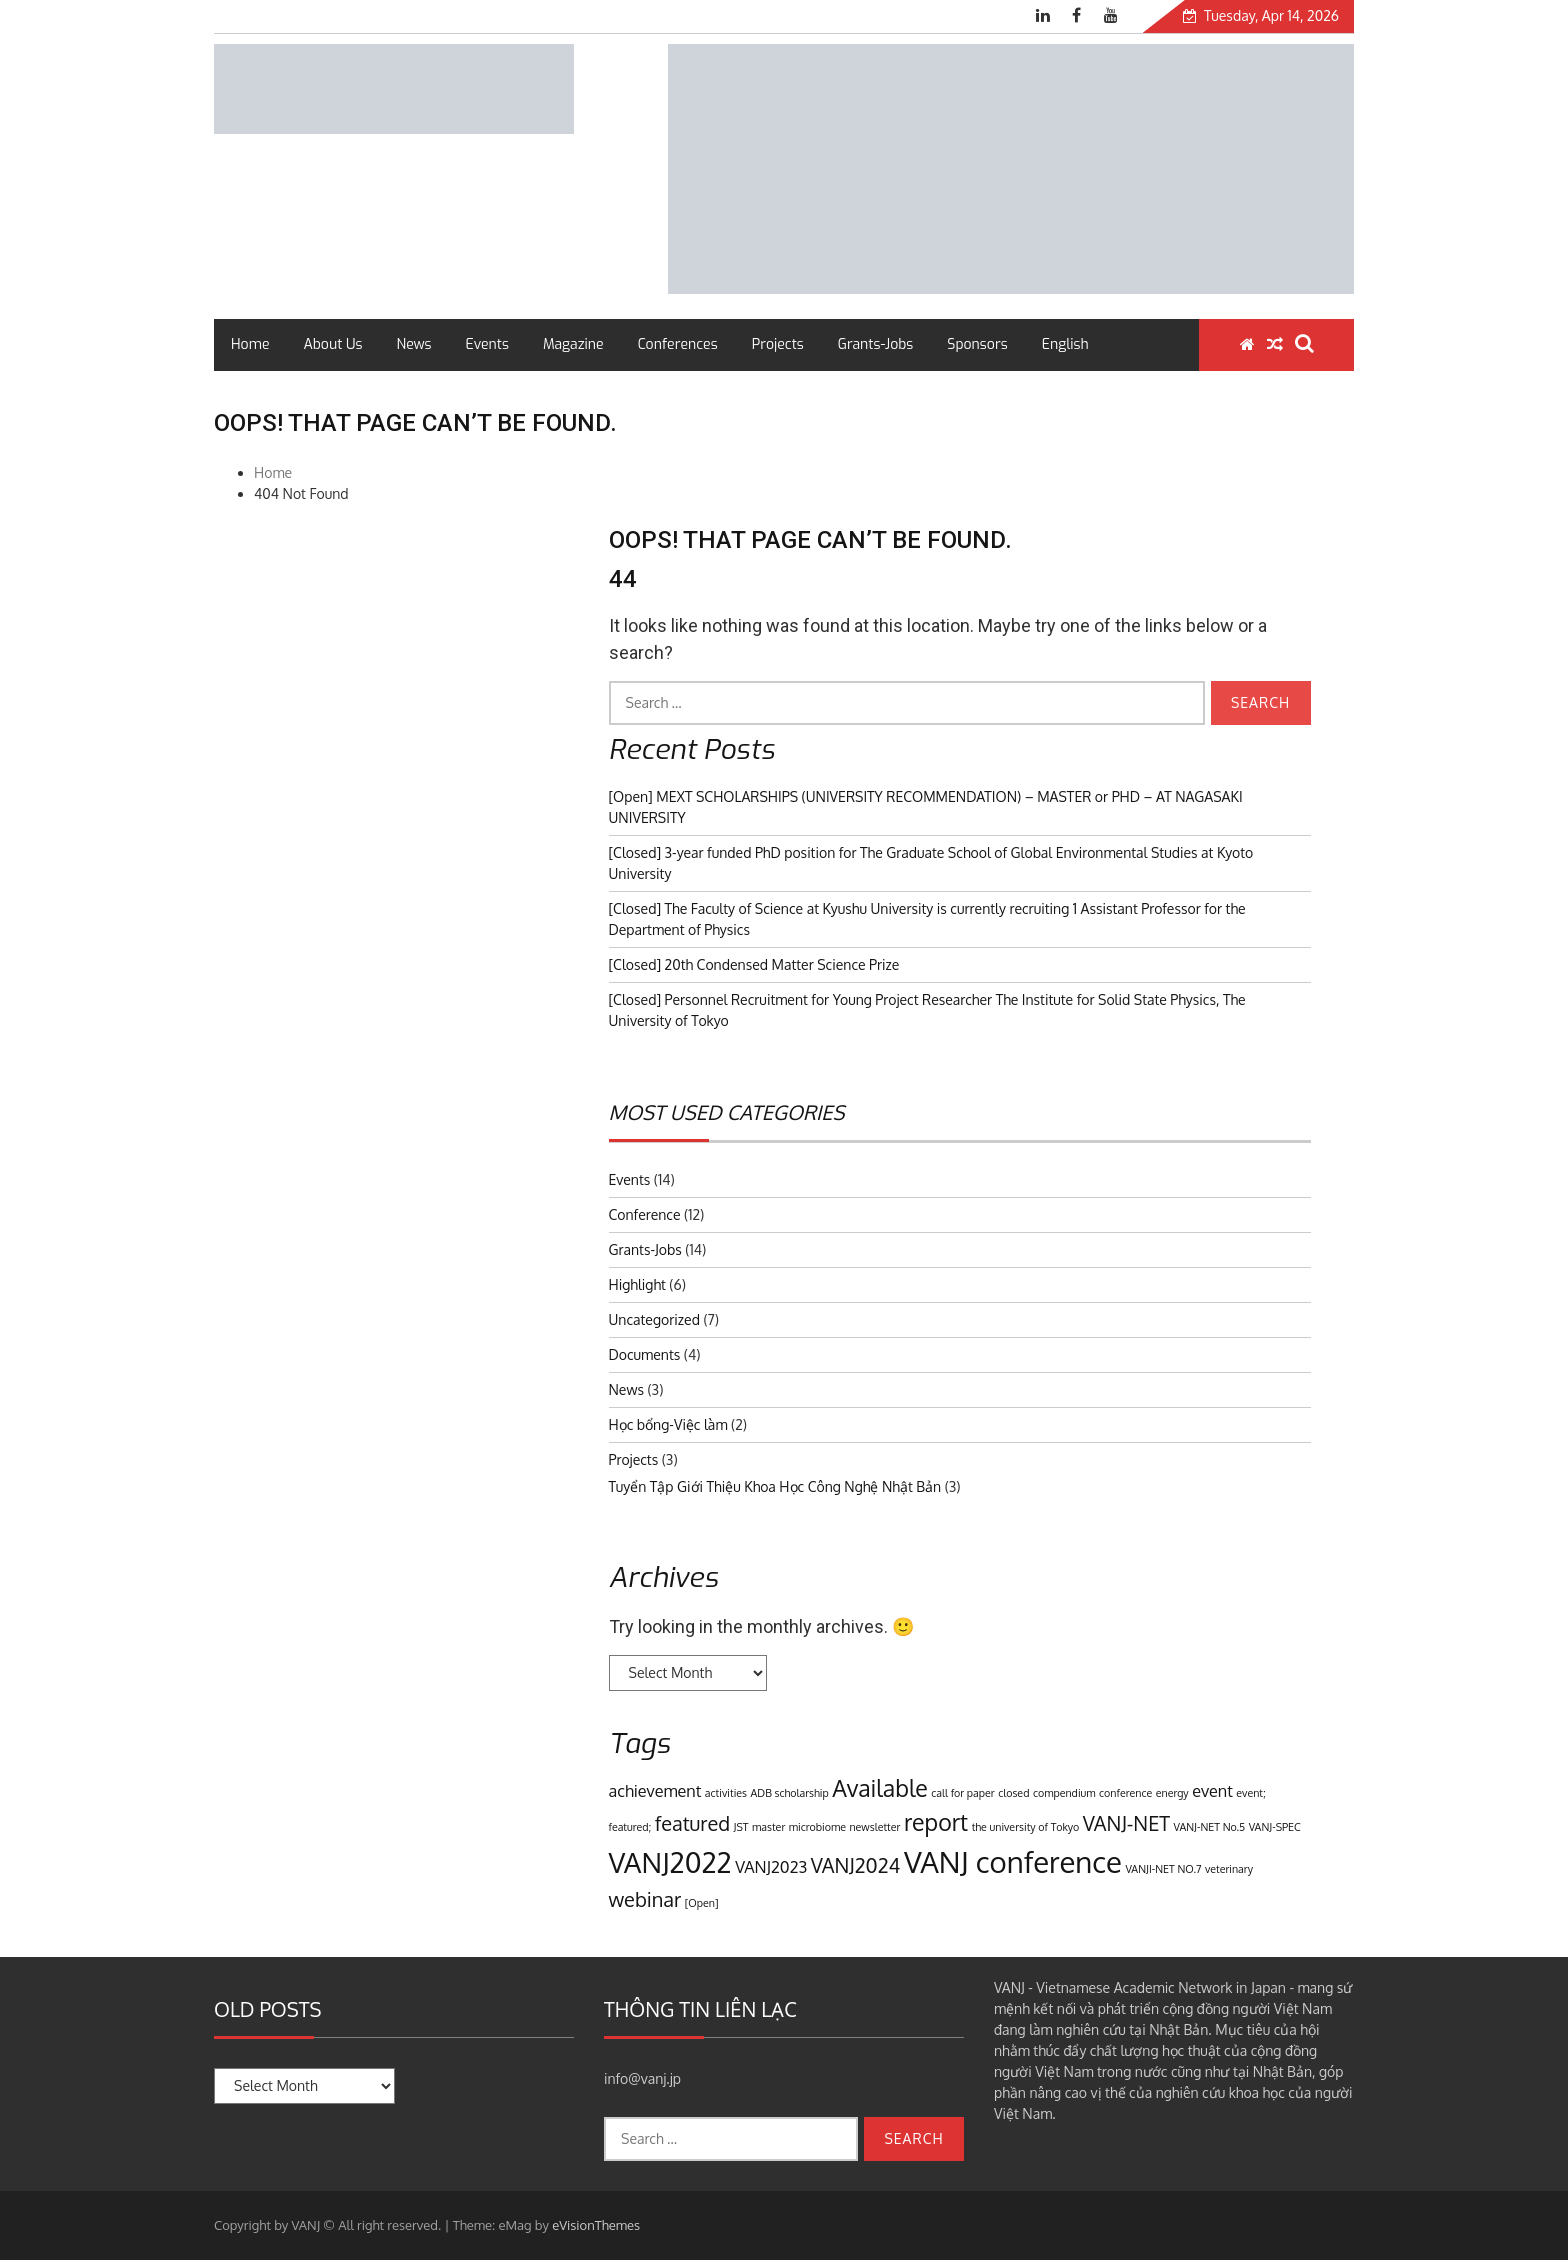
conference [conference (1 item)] (1125, 1793)
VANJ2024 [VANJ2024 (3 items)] (856, 1865)
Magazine (573, 344)
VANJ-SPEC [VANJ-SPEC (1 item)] (1275, 1827)
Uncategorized (654, 1319)
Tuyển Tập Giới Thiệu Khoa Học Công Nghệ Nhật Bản (775, 1486)
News (414, 344)
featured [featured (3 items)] (692, 1823)
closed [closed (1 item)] (1013, 1793)
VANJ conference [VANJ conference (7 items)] (1013, 1861)
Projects (778, 344)
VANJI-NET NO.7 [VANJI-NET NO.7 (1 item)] (1163, 1869)
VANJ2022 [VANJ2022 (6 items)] (670, 1862)
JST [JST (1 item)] (741, 1827)
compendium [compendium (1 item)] (1064, 1793)
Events (487, 344)
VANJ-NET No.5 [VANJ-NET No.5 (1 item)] (1210, 1827)
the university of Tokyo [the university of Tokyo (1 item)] (1026, 1827)
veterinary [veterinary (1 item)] (1229, 1869)
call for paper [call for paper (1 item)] (962, 1793)
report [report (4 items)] (936, 1821)
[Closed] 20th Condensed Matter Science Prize (754, 964)
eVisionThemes (596, 2225)
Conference (645, 1214)
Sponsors (977, 344)
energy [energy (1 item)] (1172, 1793)
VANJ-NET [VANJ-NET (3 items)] (1126, 1823)
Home (250, 344)
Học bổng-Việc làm (668, 1424)
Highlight (637, 1284)
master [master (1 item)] (768, 1827)
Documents (645, 1354)
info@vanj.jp (642, 2078)
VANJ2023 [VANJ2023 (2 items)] (771, 1866)
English (1065, 344)
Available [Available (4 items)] (880, 1787)
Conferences (678, 344)
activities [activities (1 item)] (726, 1793)
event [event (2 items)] (1212, 1790)
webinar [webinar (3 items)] (645, 1899)
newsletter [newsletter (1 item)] (874, 1827)
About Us (332, 344)
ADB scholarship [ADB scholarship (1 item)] (790, 1793)
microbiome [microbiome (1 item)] (817, 1827)
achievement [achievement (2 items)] (655, 1790)
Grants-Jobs (876, 344)
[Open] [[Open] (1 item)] (702, 1903)
